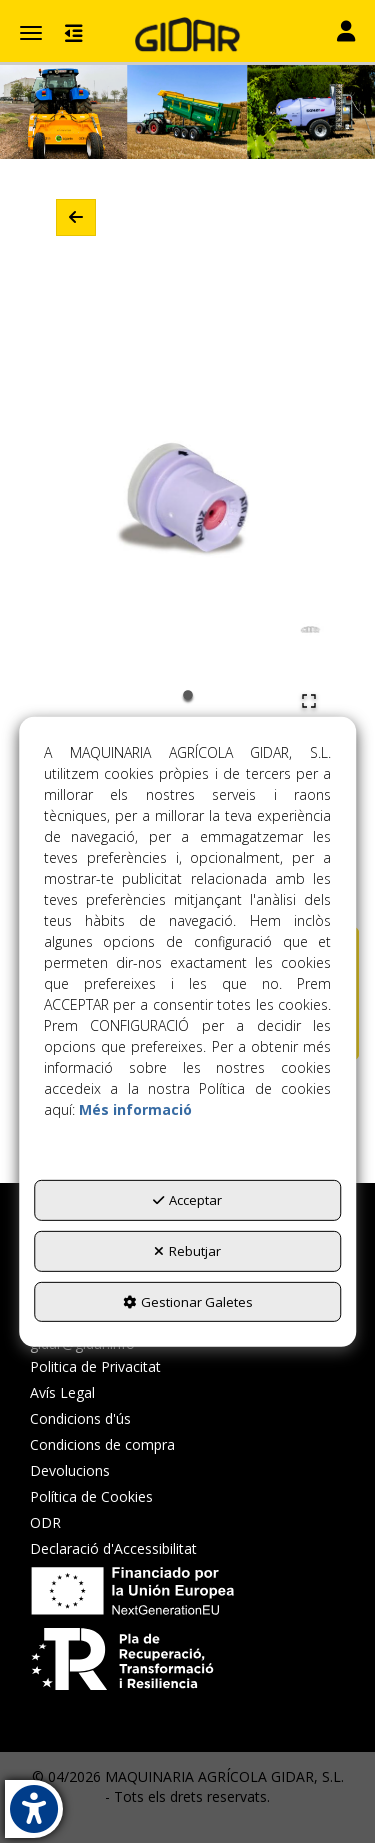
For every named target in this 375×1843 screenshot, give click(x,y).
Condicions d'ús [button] (80, 1418)
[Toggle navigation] (346, 33)
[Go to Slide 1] (188, 695)
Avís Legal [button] (62, 1392)
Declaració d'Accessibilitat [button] (113, 1548)
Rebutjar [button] (187, 1251)
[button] (187, 35)
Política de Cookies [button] (91, 1496)
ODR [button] (45, 1522)
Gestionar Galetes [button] (188, 1301)
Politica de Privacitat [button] (95, 1366)
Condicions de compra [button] (102, 1444)
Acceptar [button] (187, 1200)
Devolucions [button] (70, 1470)
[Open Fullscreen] (309, 701)
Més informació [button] (135, 1109)
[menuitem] (113, 1367)
